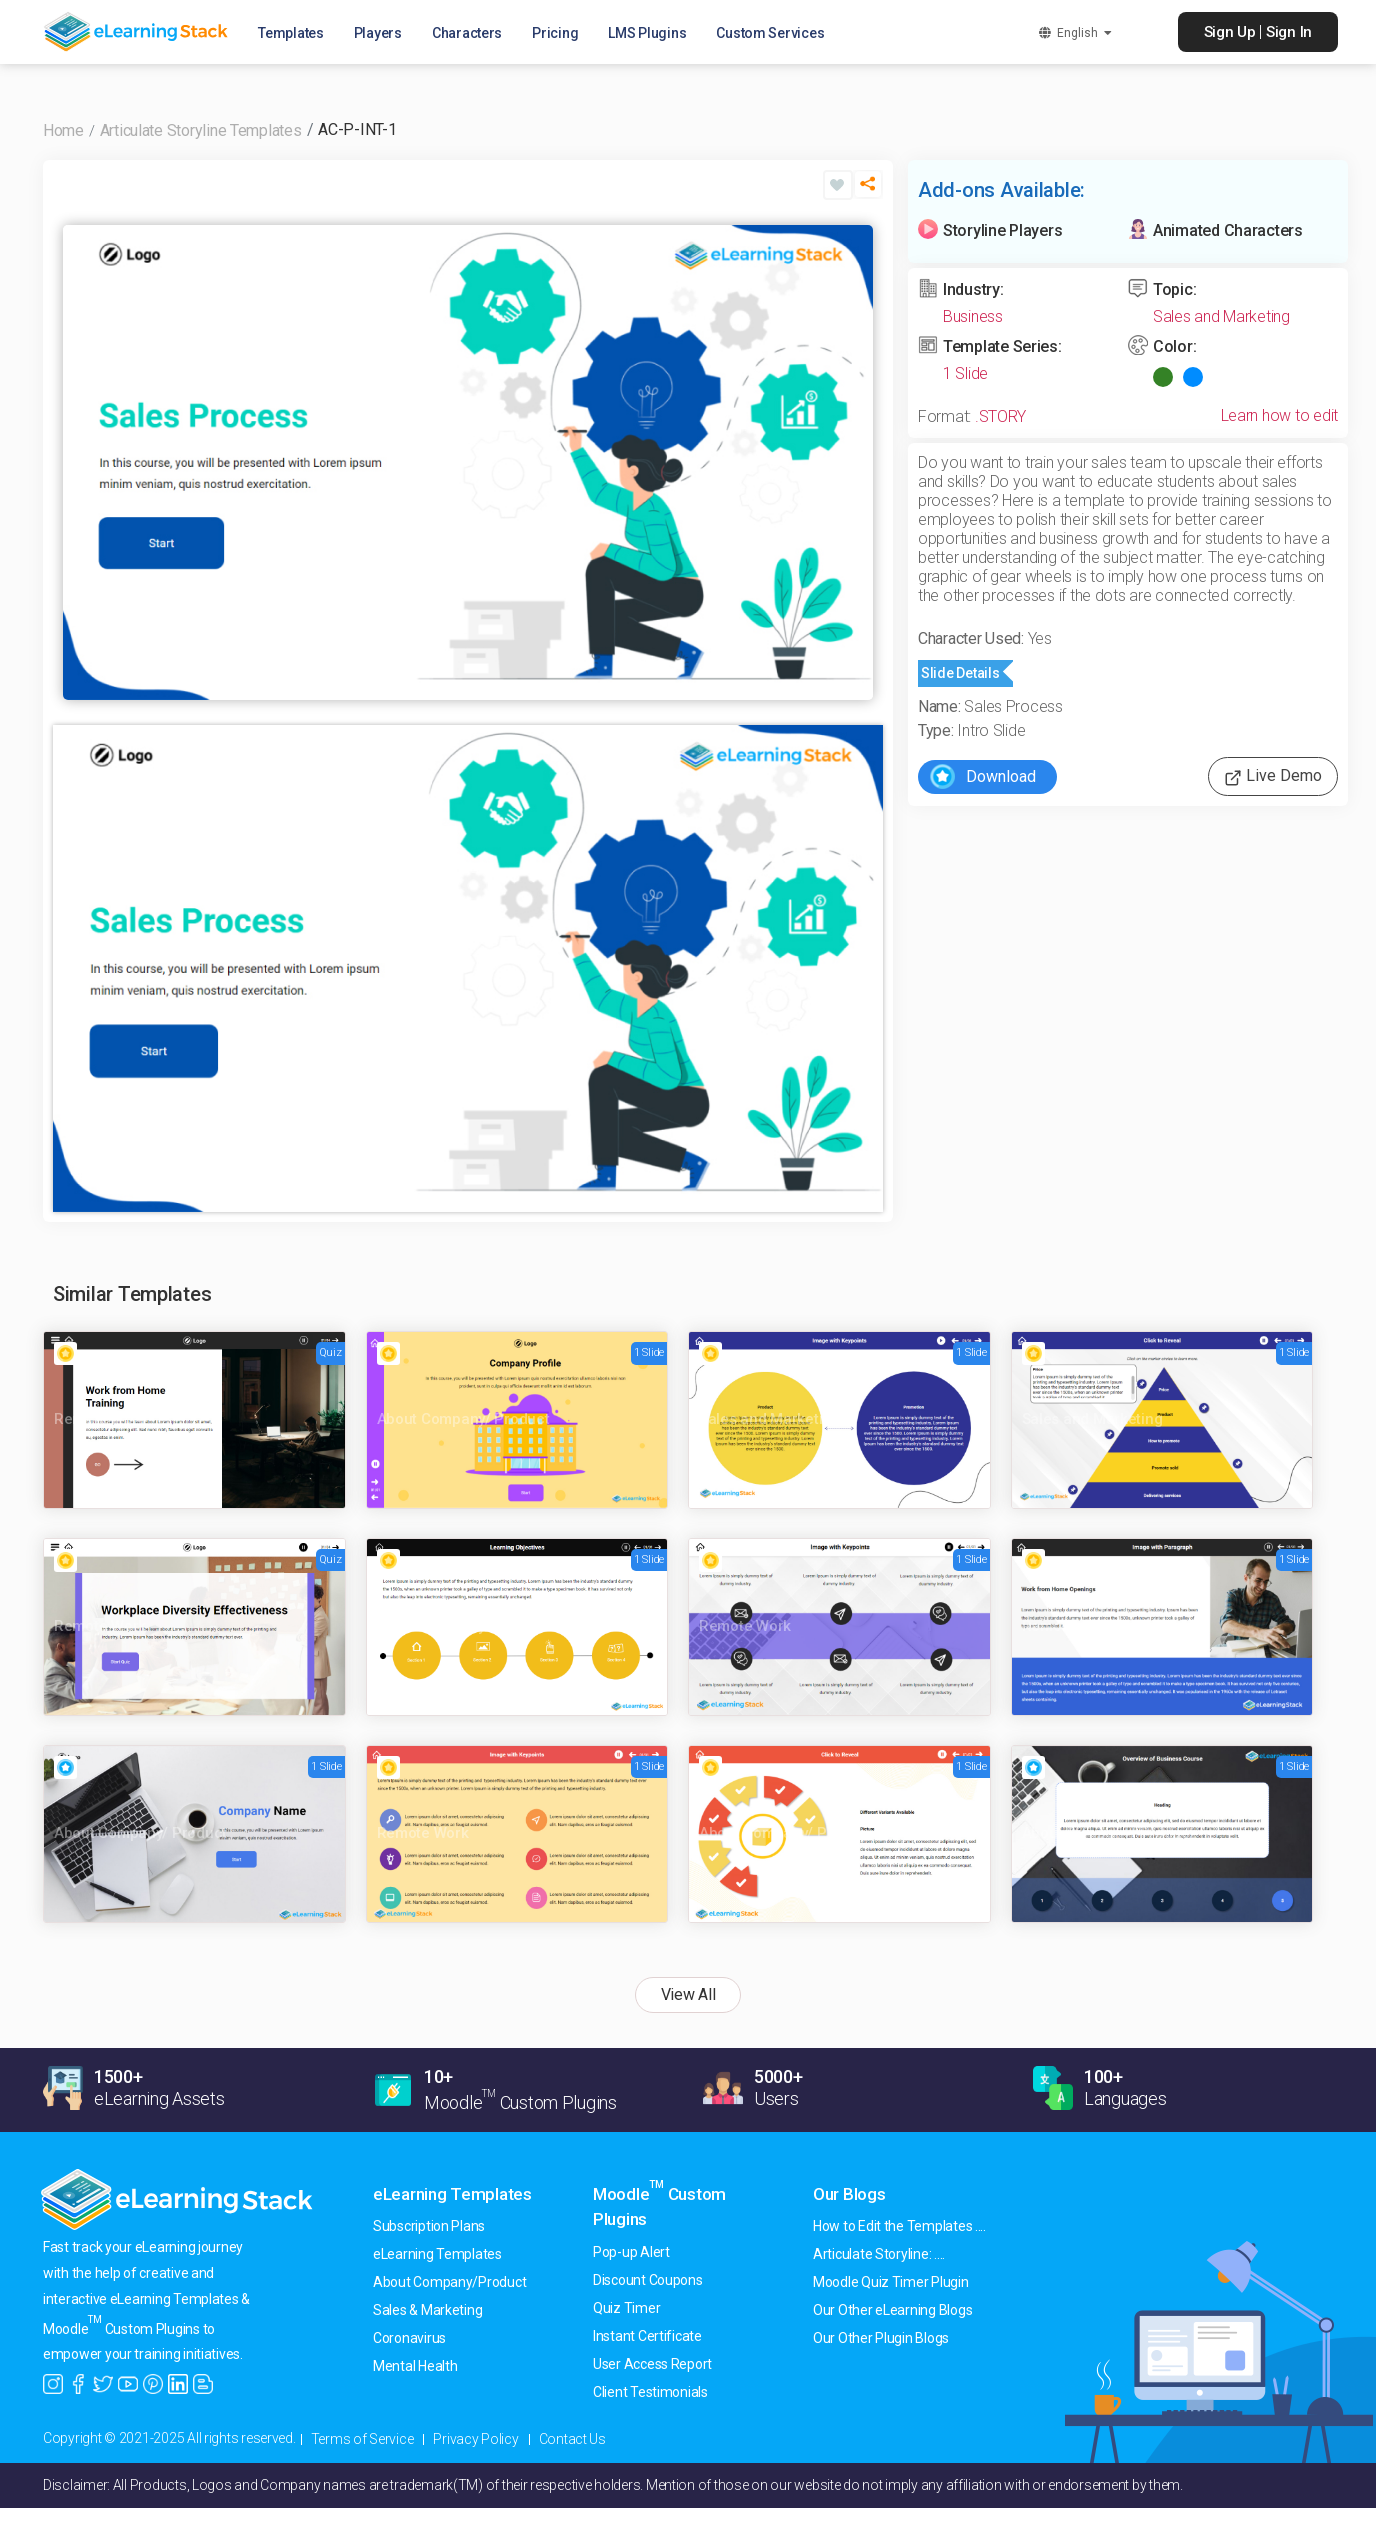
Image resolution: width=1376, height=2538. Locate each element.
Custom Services (775, 34)
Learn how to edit (1279, 415)
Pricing (560, 34)
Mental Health (415, 2366)
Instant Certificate (647, 2336)
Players (383, 34)
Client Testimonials (650, 2392)
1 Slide (965, 373)
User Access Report (652, 2364)
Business (973, 316)
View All (688, 1994)
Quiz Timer (626, 2308)
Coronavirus (409, 2338)
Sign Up (1230, 32)
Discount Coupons (648, 2280)
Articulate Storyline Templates (201, 130)
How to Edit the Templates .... (899, 2226)
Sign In (1289, 32)
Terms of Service (362, 2439)
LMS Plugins (652, 34)
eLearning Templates (452, 2194)
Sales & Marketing (427, 2310)
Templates (296, 34)
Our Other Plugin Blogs (881, 2338)
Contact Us (572, 2439)
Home (63, 130)
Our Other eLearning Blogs (892, 2310)
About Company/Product (449, 2282)
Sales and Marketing (1221, 316)
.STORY (1000, 416)
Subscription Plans (429, 2226)
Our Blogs (849, 2194)
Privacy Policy (475, 2439)
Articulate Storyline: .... (879, 2254)
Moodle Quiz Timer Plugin (891, 2282)
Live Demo (1273, 776)
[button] (868, 192)
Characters (472, 34)
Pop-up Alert (631, 2252)
